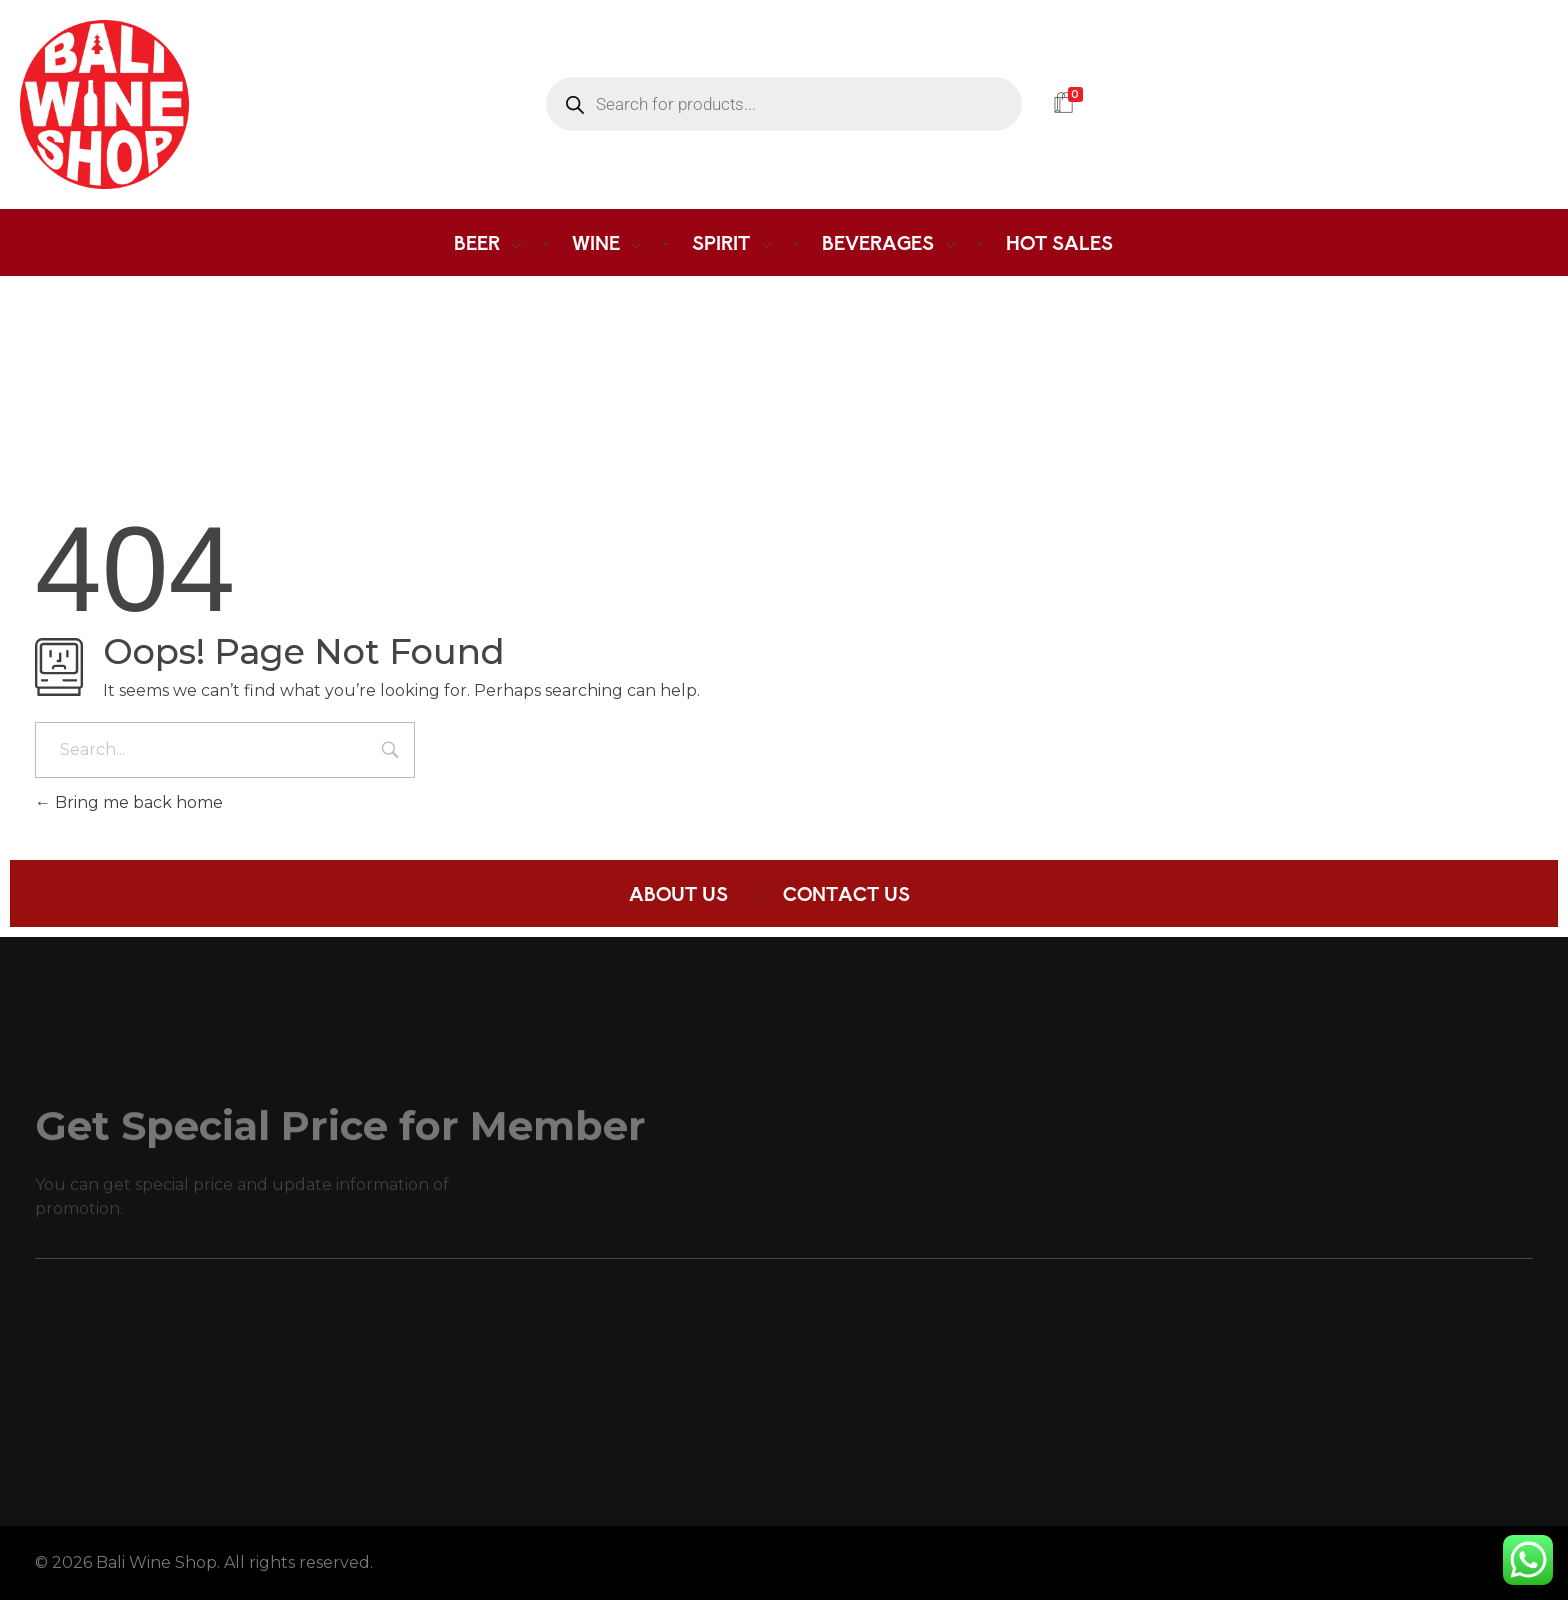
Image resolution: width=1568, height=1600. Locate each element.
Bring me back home (129, 802)
